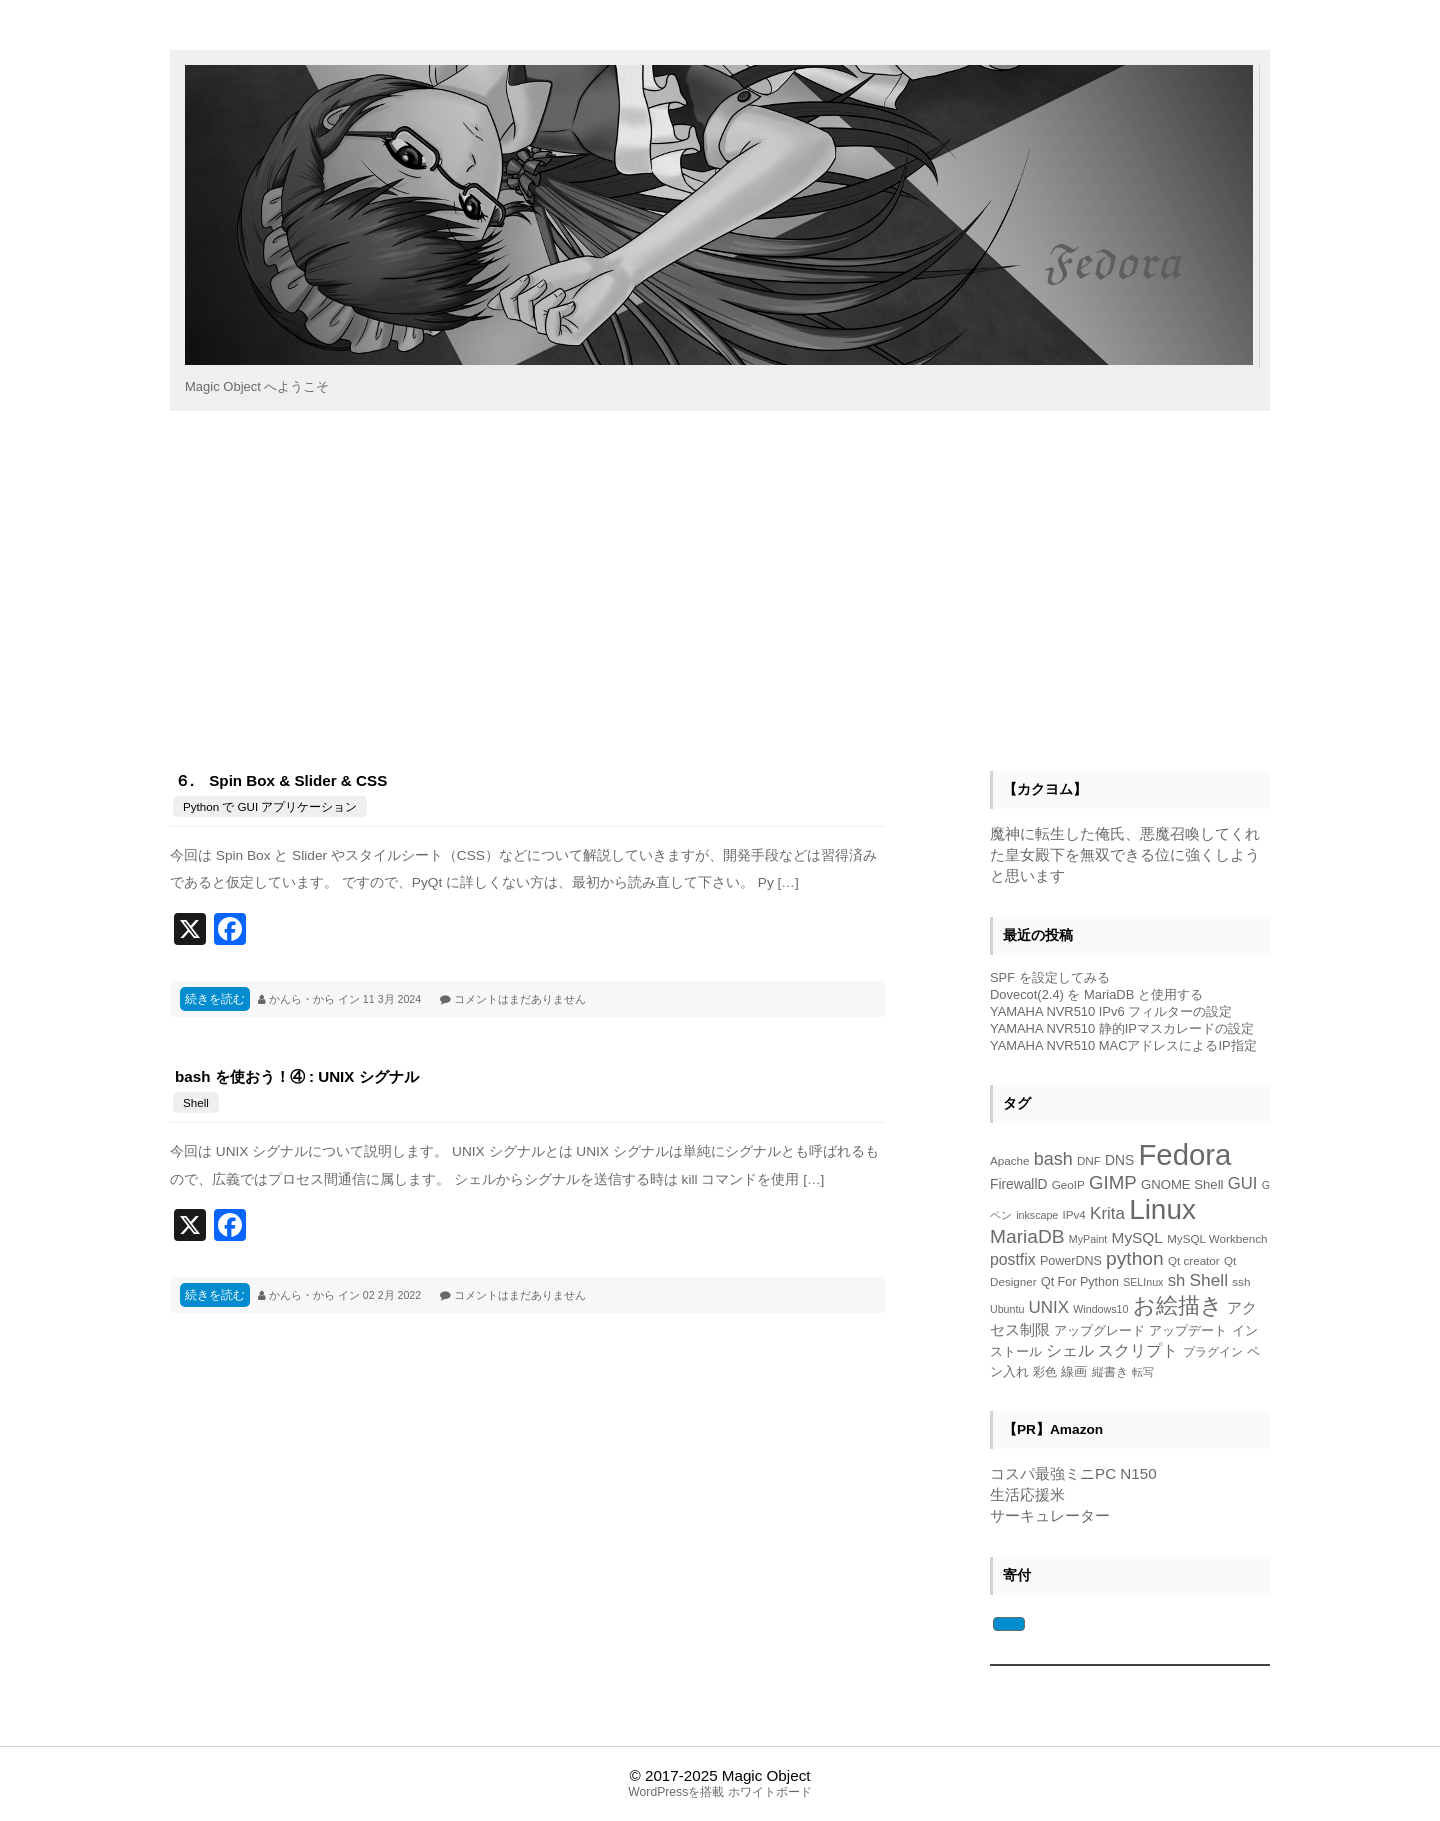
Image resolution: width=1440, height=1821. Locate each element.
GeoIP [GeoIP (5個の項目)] (1068, 1184)
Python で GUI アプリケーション (270, 806)
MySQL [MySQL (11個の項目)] (1137, 1237)
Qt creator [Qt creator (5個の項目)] (1194, 1260)
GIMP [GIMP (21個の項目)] (1113, 1182)
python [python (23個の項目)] (1135, 1258)
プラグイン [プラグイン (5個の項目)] (1213, 1351)
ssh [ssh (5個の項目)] (1241, 1281)
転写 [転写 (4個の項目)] (1143, 1372)
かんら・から (303, 999)
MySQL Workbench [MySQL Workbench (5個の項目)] (1217, 1238)
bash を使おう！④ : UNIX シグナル (297, 1076)
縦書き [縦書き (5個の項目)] (1110, 1371)
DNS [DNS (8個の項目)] (1119, 1160)
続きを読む (215, 999)
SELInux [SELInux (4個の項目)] (1143, 1282)
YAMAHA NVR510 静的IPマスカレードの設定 (1122, 1028)
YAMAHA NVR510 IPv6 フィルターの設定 (1111, 1011)
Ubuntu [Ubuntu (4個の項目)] (1007, 1309)
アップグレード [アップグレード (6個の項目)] (1099, 1331)
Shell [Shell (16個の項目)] (1209, 1280)
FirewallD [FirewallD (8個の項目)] (1018, 1184)
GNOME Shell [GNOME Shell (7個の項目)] (1182, 1184)
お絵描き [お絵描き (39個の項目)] (1178, 1305)
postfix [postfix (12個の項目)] (1013, 1259)
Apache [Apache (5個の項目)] (1010, 1160)
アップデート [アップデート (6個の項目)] (1188, 1331)
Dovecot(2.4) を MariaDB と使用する (1096, 994)
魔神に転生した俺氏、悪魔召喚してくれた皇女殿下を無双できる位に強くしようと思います (1125, 854)
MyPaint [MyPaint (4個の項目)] (1088, 1239)
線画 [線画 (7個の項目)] (1074, 1371)
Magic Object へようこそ (257, 386)
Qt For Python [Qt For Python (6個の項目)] (1080, 1282)
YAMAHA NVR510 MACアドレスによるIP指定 (1123, 1045)
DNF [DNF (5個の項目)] (1089, 1160)
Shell (196, 1102)
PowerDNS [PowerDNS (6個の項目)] (1071, 1261)
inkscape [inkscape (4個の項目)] (1037, 1215)
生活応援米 (1027, 1494)
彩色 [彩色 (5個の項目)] (1045, 1371)
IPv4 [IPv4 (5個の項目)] (1074, 1214)
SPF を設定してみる (1050, 977)
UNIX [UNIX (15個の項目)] (1049, 1307)
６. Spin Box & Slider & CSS (281, 780)
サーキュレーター (1050, 1515)
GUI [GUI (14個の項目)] (1243, 1183)
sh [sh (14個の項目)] (1177, 1280)
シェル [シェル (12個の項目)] (1070, 1350)
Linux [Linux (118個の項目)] (1162, 1209)
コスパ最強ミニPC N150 (1073, 1473)
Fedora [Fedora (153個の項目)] (1184, 1154)
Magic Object (766, 1775)
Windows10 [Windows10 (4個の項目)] (1100, 1309)
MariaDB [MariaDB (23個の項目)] (1027, 1236)
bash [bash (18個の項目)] (1053, 1159)
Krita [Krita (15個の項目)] (1107, 1213)
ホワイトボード (770, 1792)
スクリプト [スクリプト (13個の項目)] (1138, 1350)
